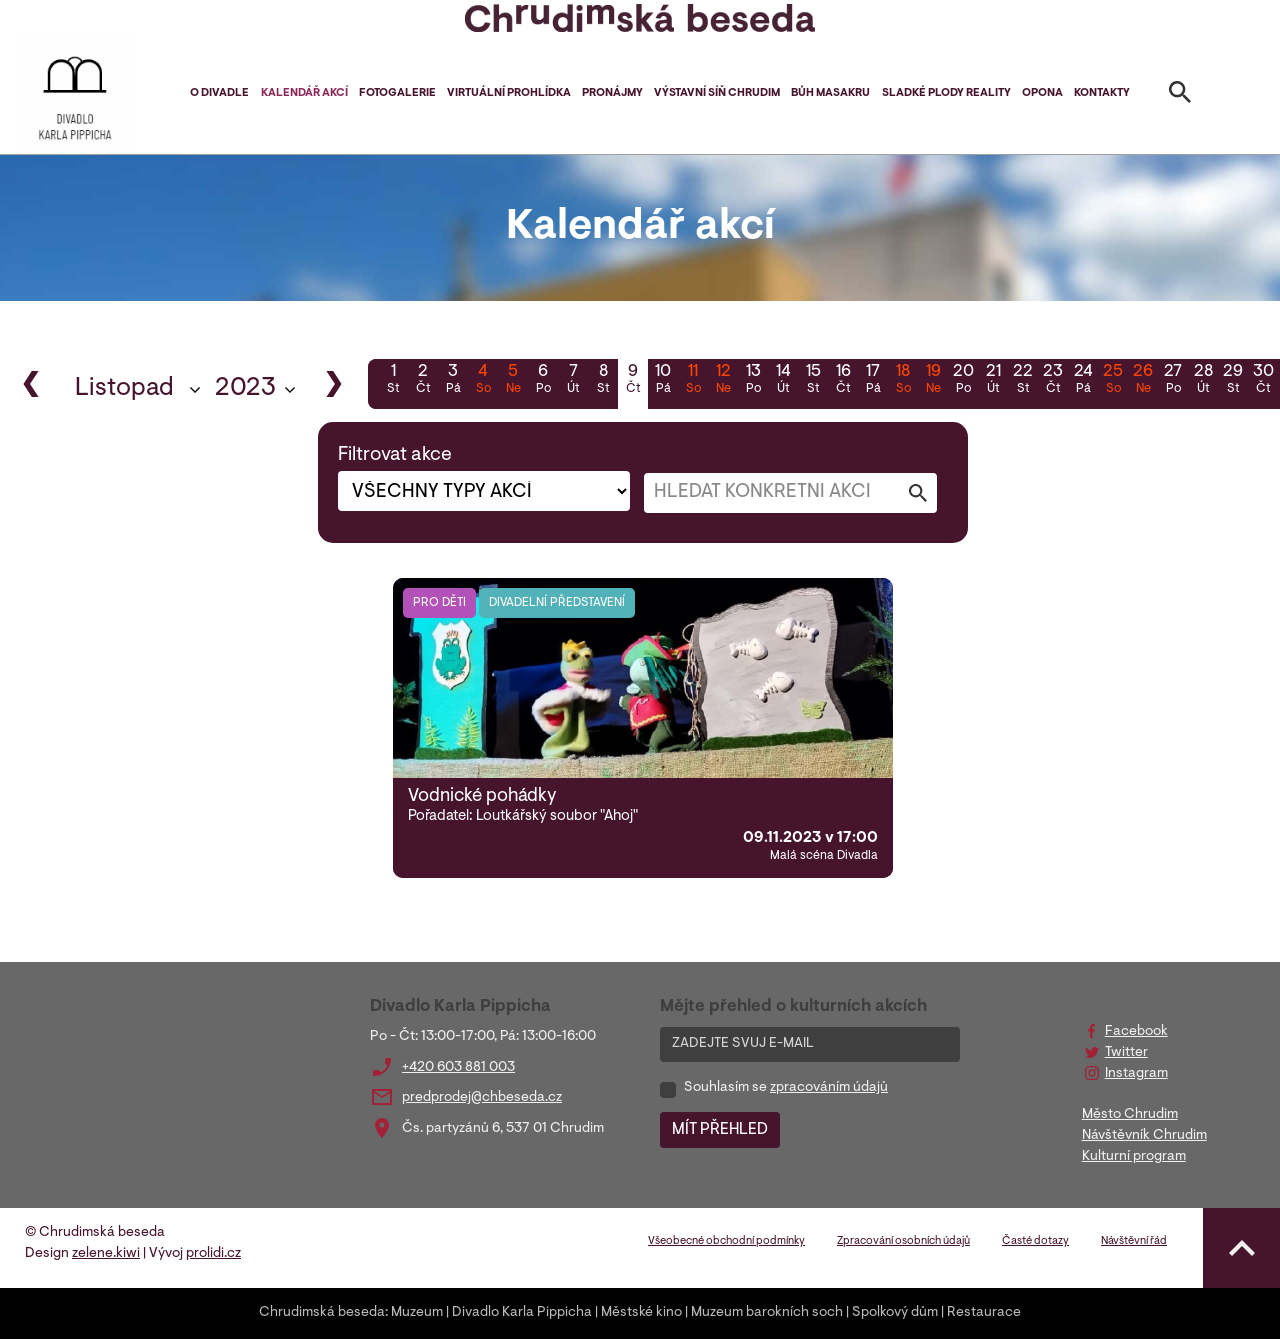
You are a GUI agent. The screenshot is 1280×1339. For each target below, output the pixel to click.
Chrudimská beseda (322, 1313)
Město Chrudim (1130, 1115)
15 (813, 381)
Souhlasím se (786, 1088)
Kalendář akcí (304, 93)
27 (1173, 381)
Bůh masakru (830, 93)
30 (1263, 381)
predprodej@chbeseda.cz (482, 1098)
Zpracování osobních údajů (903, 1241)
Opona (1042, 93)
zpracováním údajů (829, 1088)
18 (903, 381)
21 (993, 381)
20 (963, 381)
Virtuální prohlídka (509, 93)
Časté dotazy (1035, 1241)
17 (873, 381)
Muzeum (417, 1313)
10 (663, 381)
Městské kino (641, 1313)
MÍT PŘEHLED (720, 1130)
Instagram (1136, 1074)
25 (1113, 381)
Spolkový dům (895, 1313)
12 (723, 381)
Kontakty (1102, 93)
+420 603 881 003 (458, 1068)
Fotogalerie (397, 93)
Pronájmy (612, 93)
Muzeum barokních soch (767, 1313)
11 (693, 381)
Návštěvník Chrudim (1144, 1136)
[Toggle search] (1180, 96)
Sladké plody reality (946, 93)
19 (933, 381)
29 (1233, 381)
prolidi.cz (213, 1254)
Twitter (1126, 1053)
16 (843, 381)
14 (783, 381)
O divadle (219, 93)
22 (1023, 381)
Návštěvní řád (1134, 1241)
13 (753, 381)
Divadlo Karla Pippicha (522, 1313)
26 (1143, 381)
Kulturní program (1134, 1157)
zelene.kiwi (106, 1254)
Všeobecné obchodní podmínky (726, 1241)
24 (1083, 381)
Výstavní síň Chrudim (717, 93)
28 (1203, 381)
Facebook (1136, 1032)
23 (1053, 381)
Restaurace (984, 1313)
